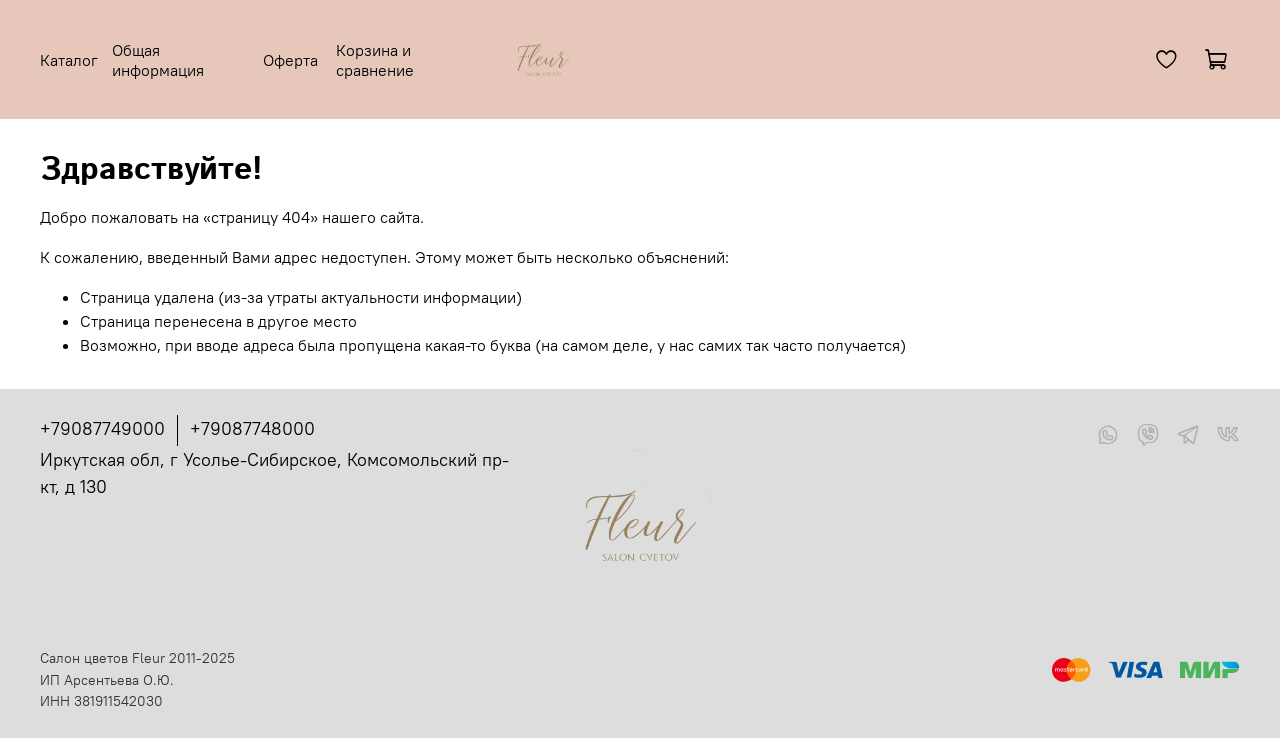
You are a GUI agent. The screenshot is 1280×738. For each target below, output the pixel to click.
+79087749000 (102, 428)
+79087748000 (252, 428)
